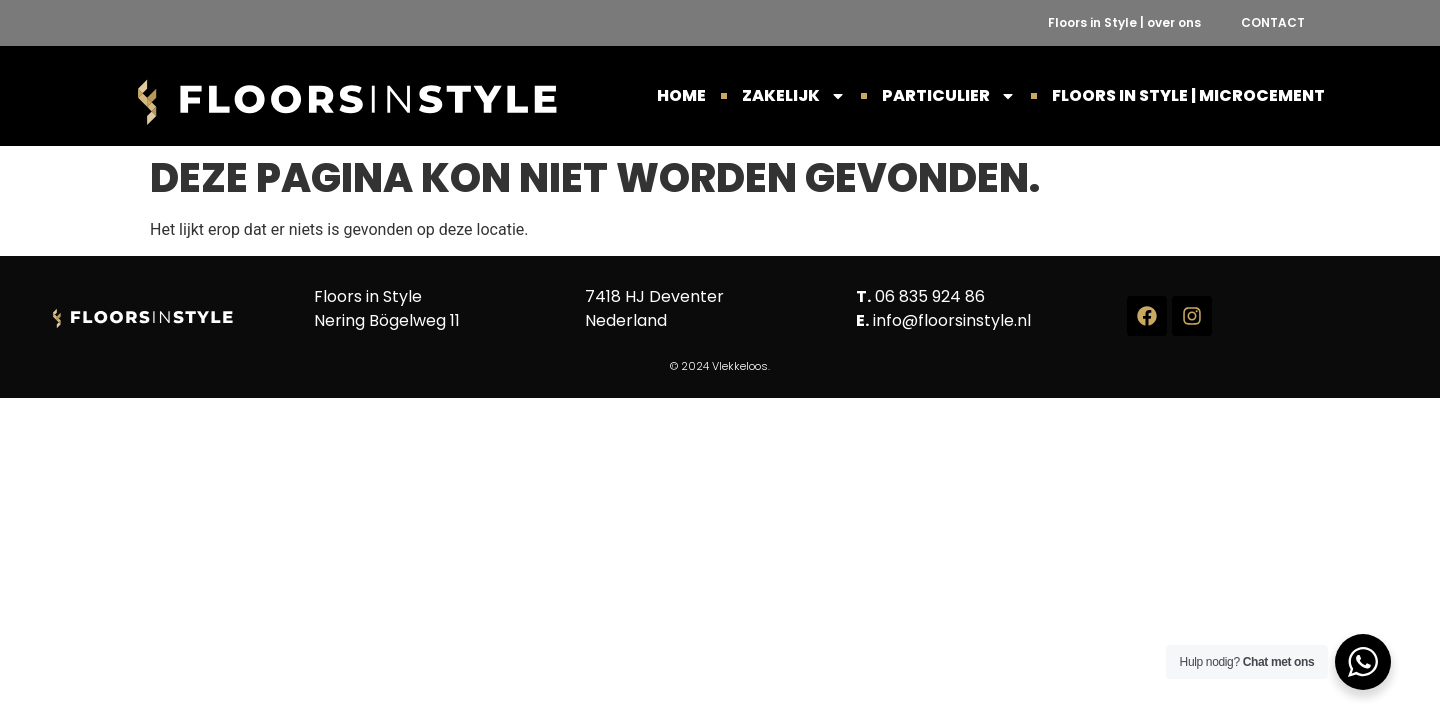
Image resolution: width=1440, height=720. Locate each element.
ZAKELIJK (794, 96)
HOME (681, 95)
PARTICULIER (949, 96)
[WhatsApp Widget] (1363, 662)
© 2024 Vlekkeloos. (720, 366)
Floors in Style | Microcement (1188, 95)
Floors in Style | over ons (1124, 22)
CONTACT (1273, 22)
